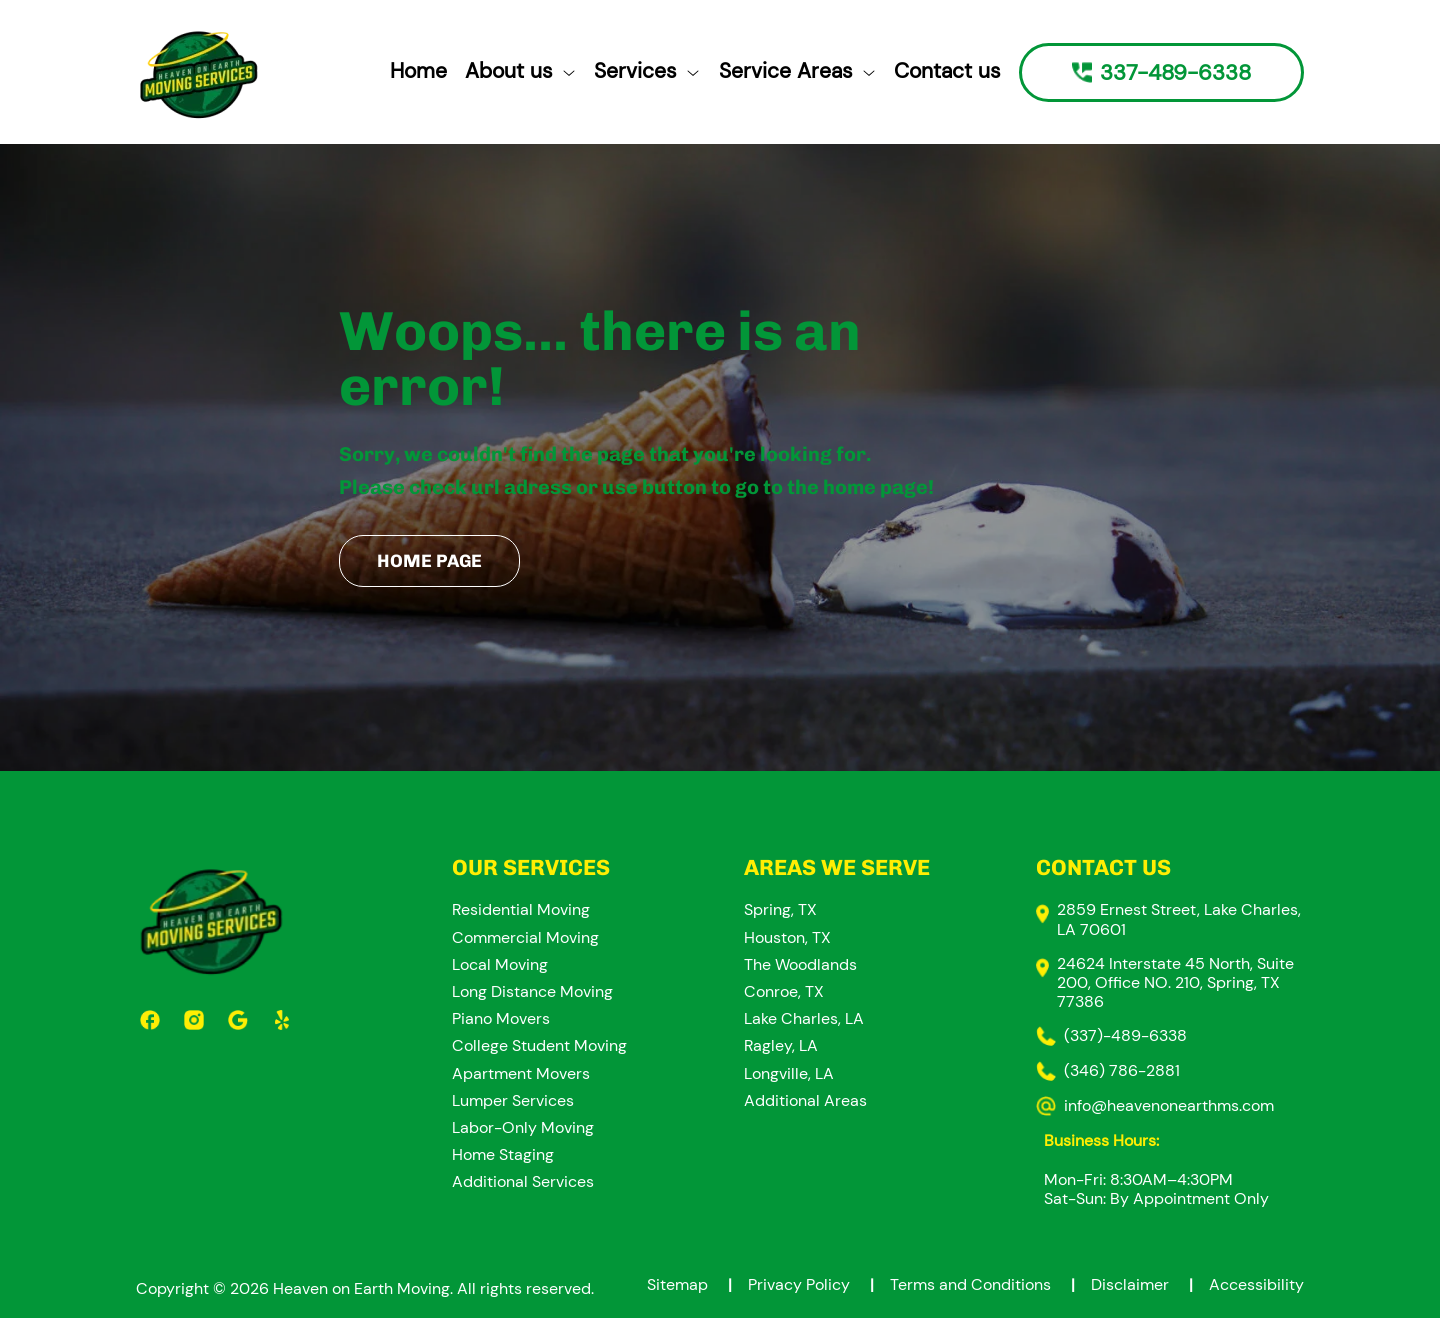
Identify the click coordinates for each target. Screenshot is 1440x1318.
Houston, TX (787, 937)
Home (418, 71)
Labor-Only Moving (523, 1127)
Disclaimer (1150, 1284)
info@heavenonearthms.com (1169, 1105)
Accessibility (1256, 1284)
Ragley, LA (781, 1045)
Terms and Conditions (990, 1284)
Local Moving (500, 964)
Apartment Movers (521, 1073)
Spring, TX (780, 909)
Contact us (947, 71)
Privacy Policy (819, 1284)
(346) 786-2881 (1122, 1070)
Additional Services (523, 1181)
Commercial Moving (525, 937)
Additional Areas (805, 1100)
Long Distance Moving (532, 991)
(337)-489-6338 (1125, 1035)
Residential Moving (521, 909)
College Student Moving (539, 1045)
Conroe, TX (784, 991)
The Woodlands (800, 964)
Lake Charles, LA (804, 1018)
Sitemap (697, 1284)
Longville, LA (789, 1073)
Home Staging (503, 1154)
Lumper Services (513, 1100)
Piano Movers (501, 1018)
